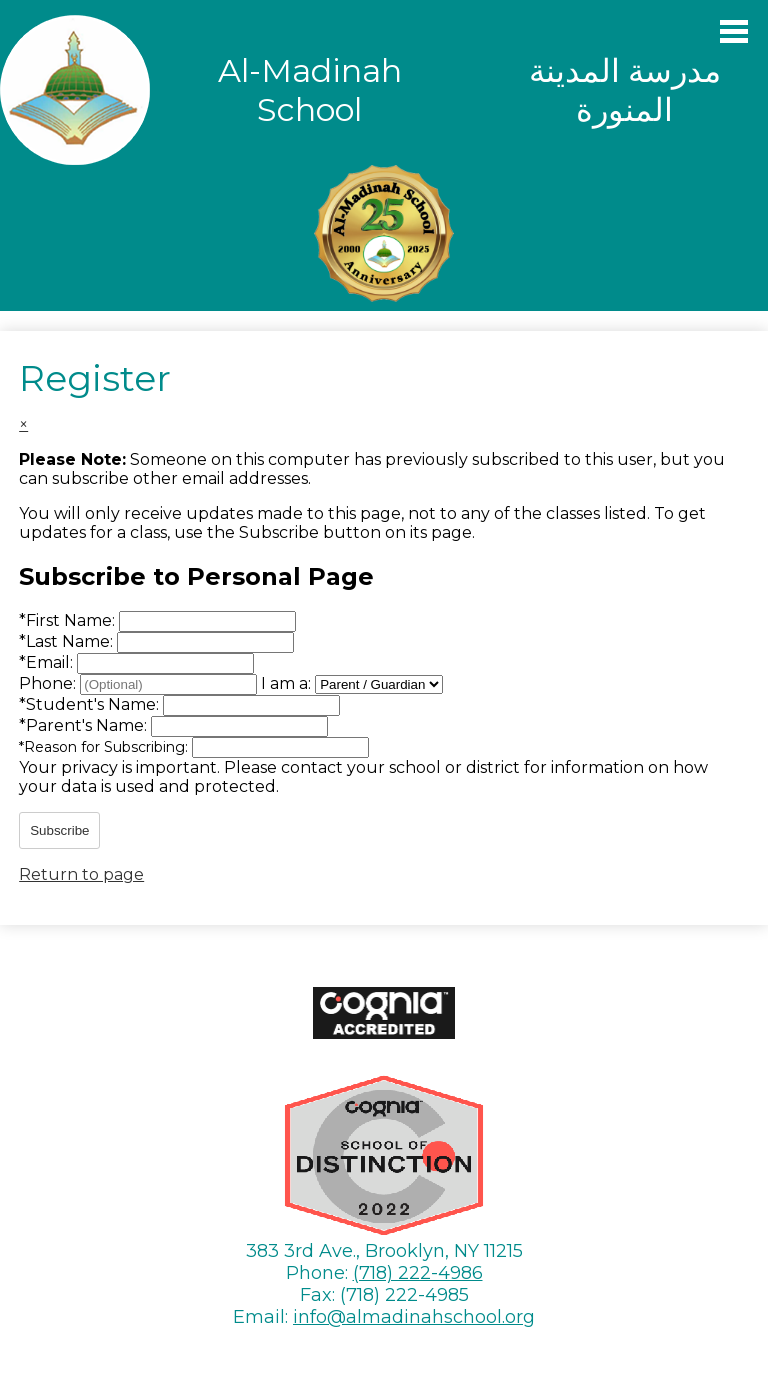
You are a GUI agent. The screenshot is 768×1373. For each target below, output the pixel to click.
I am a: (286, 683)
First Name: (69, 620)
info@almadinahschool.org (414, 1317)
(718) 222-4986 (418, 1273)
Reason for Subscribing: (105, 747)
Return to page (81, 874)
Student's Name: (91, 704)
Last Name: (68, 641)
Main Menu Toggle (734, 31)
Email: (48, 662)
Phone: (49, 683)
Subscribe (59, 830)
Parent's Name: (85, 725)
